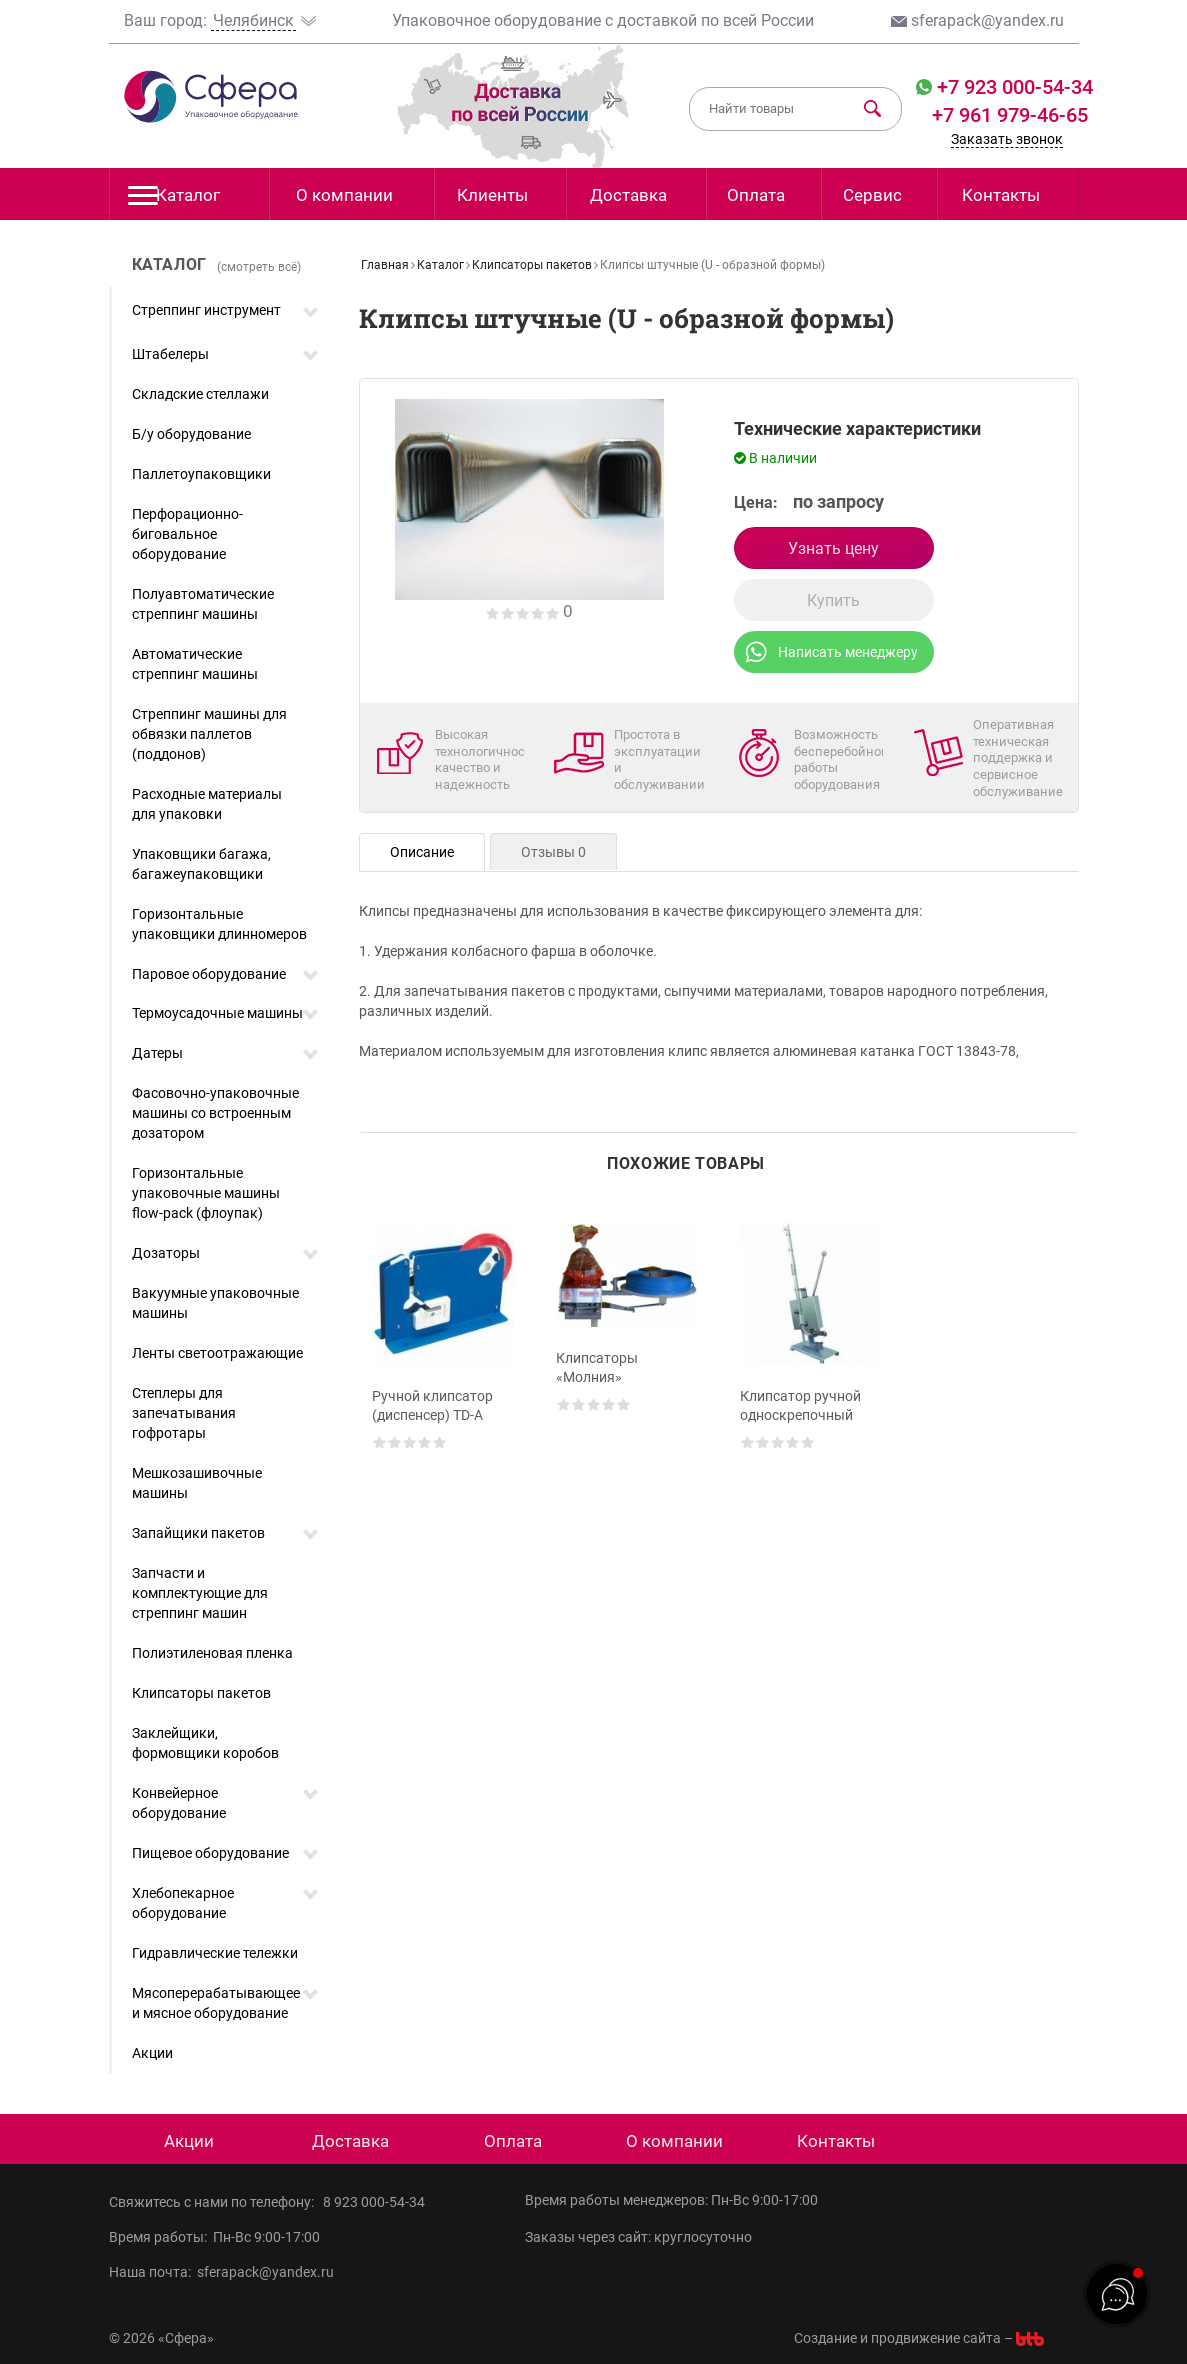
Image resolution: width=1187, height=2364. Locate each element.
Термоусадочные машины (217, 1013)
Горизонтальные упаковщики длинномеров (219, 924)
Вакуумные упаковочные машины (215, 1303)
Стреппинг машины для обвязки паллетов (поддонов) (209, 734)
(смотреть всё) (259, 267)
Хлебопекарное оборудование (183, 1903)
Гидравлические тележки (215, 1953)
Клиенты (492, 195)
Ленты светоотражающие (217, 1353)
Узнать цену (833, 548)
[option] (443, 1381)
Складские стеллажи (200, 394)
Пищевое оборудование (210, 1853)
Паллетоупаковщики (201, 474)
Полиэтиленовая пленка (212, 1653)
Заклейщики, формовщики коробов (205, 1743)
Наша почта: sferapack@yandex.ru (221, 2272)
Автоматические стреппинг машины (195, 664)
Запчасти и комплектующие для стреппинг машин (200, 1593)
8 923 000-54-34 (374, 2202)
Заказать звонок (1007, 139)
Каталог (174, 200)
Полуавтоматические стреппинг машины (203, 604)
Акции (152, 2053)
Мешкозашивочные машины (197, 1483)
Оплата (756, 195)
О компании (344, 195)
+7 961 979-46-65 (1010, 115)
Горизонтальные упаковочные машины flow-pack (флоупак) (206, 1193)
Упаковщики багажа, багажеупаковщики (201, 864)
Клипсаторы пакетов (201, 1693)
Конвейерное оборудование (179, 1803)
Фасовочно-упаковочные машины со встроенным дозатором (215, 1113)
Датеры (157, 1053)
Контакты (1001, 195)
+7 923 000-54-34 (1012, 87)
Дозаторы (166, 1253)
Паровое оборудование (209, 974)
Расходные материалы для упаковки (207, 804)
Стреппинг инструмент (206, 310)
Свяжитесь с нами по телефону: (216, 2202)
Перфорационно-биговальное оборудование (187, 534)
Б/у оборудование (191, 434)
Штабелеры (170, 354)
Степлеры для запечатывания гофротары (184, 1413)
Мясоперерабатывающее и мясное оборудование (216, 2003)
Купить (833, 600)
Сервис (872, 195)
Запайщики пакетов (198, 1533)
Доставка (628, 195)
